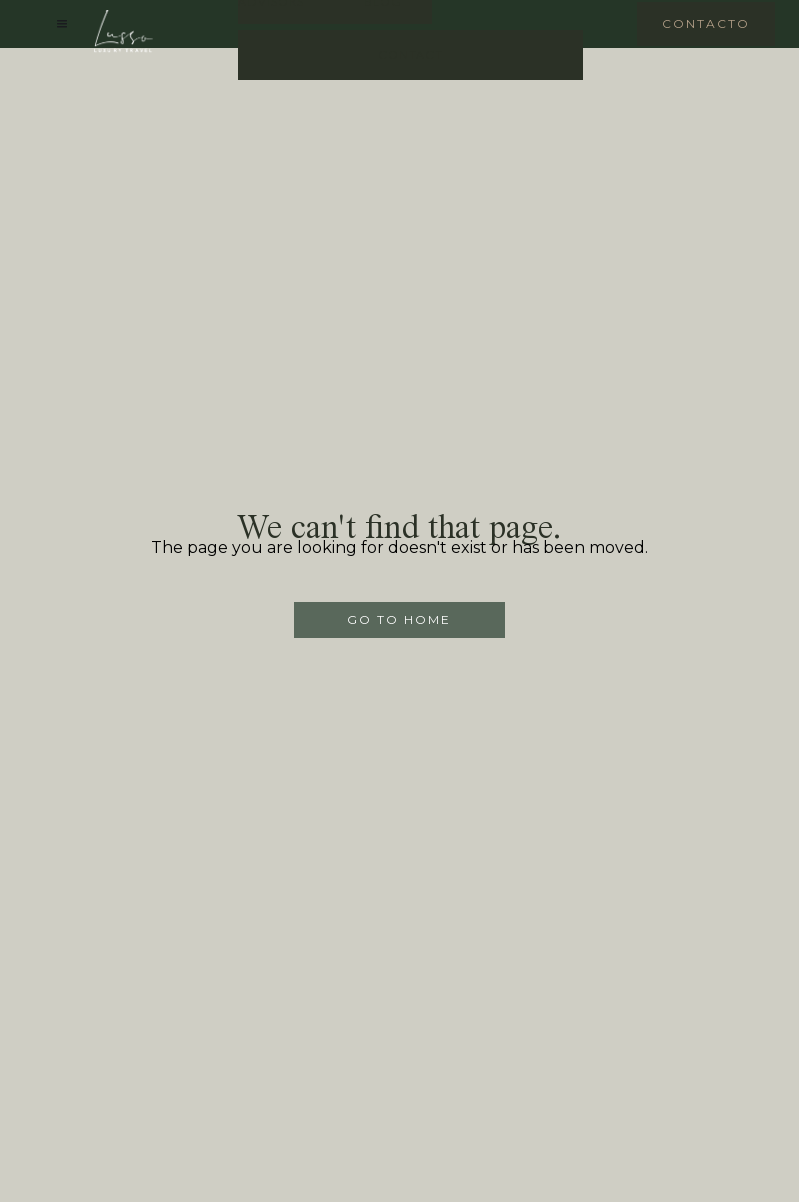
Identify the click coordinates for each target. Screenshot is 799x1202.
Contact (410, 54)
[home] (124, 31)
